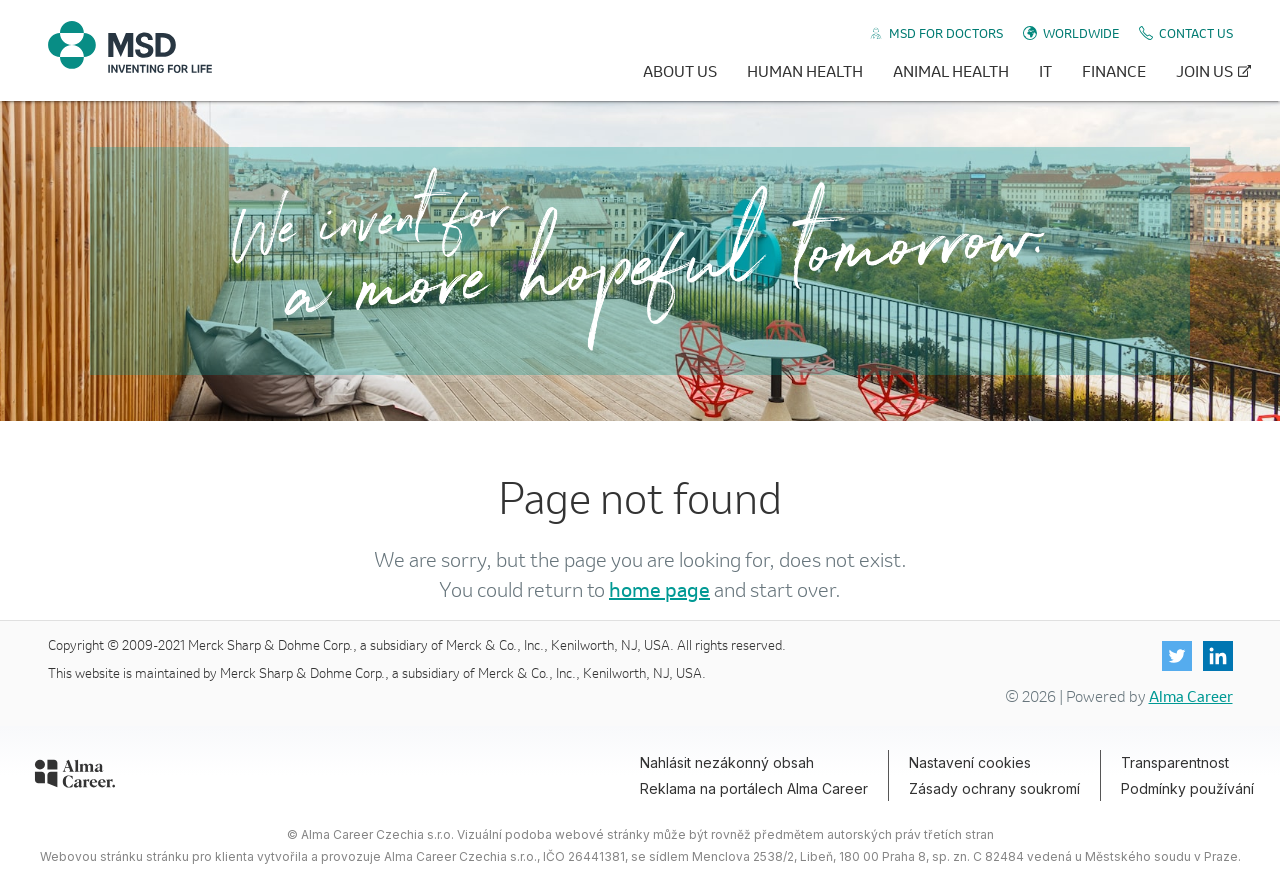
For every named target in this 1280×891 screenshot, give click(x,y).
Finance (1114, 71)
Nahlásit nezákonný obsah (727, 762)
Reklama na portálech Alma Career (754, 788)
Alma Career (1191, 696)
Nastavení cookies (970, 762)
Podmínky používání (1187, 788)
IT (1045, 71)
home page (659, 589)
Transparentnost (1175, 762)
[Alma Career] (75, 777)
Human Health (805, 71)
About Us (680, 71)
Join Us (1204, 71)
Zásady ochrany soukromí (994, 788)
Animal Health (951, 71)
